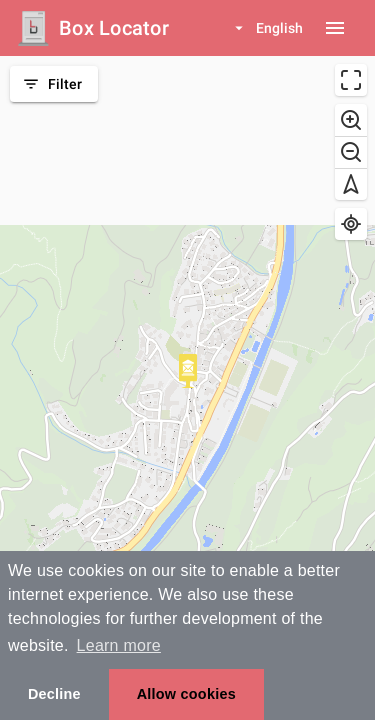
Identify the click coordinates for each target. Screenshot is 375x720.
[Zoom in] (351, 120)
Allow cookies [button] (186, 694)
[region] (187, 388)
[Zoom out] (351, 152)
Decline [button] (54, 694)
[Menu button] (335, 28)
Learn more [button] (119, 645)
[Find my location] (351, 224)
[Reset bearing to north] (351, 184)
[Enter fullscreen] (351, 80)
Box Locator (114, 28)
